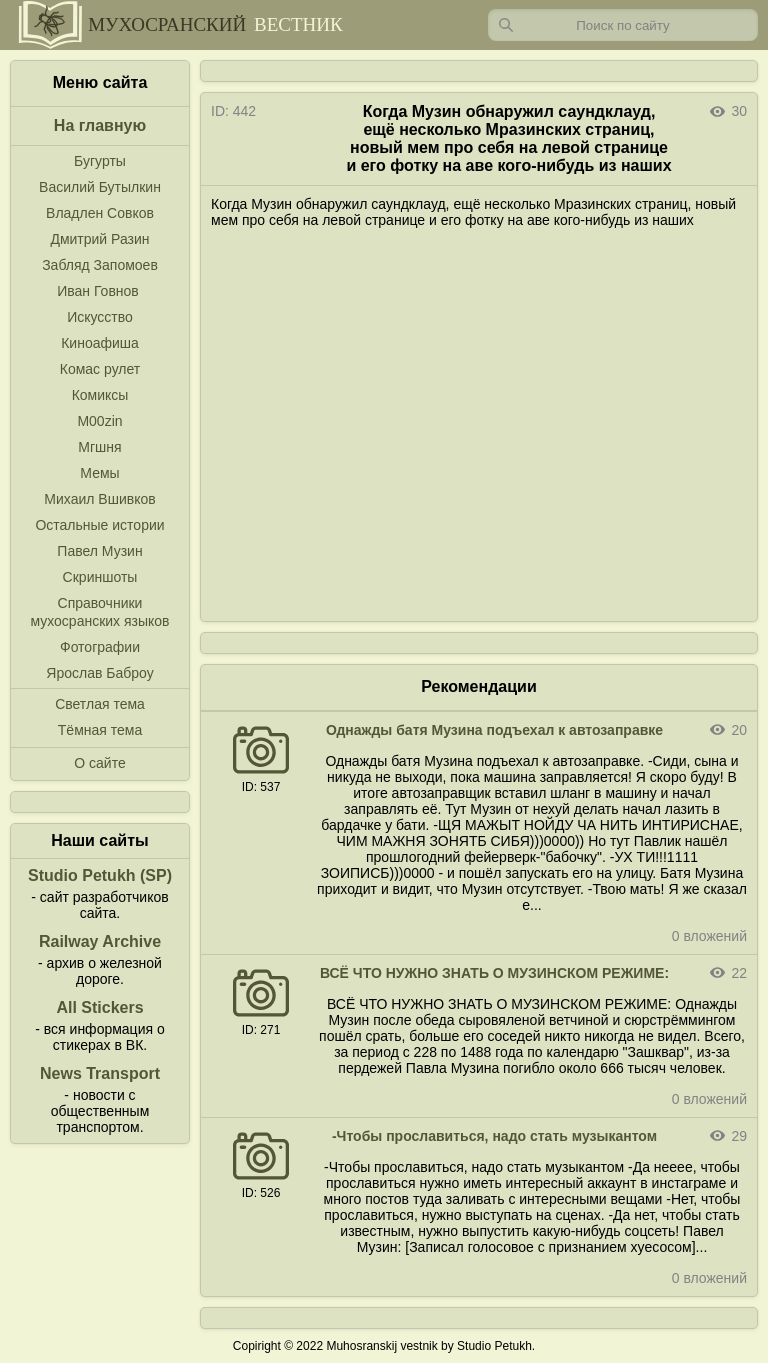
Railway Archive (100, 941)
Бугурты (100, 161)
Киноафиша (100, 343)
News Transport (100, 1073)
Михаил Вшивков (99, 499)
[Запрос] (623, 25)
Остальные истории (99, 525)
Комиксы (100, 395)
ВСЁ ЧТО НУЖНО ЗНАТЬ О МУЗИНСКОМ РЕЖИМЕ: (494, 973)
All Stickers (99, 1007)
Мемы (99, 473)
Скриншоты (100, 577)
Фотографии (100, 647)
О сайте (99, 763)
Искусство (100, 317)
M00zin (99, 421)
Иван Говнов (98, 291)
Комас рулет (100, 369)
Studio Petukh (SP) (100, 875)
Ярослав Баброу (99, 673)
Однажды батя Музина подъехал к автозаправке (494, 730)
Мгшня (99, 447)
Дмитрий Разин (99, 239)
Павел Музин (99, 551)
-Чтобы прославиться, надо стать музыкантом (494, 1136)
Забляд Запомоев (100, 265)
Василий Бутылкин (100, 187)
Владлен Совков (100, 213)
